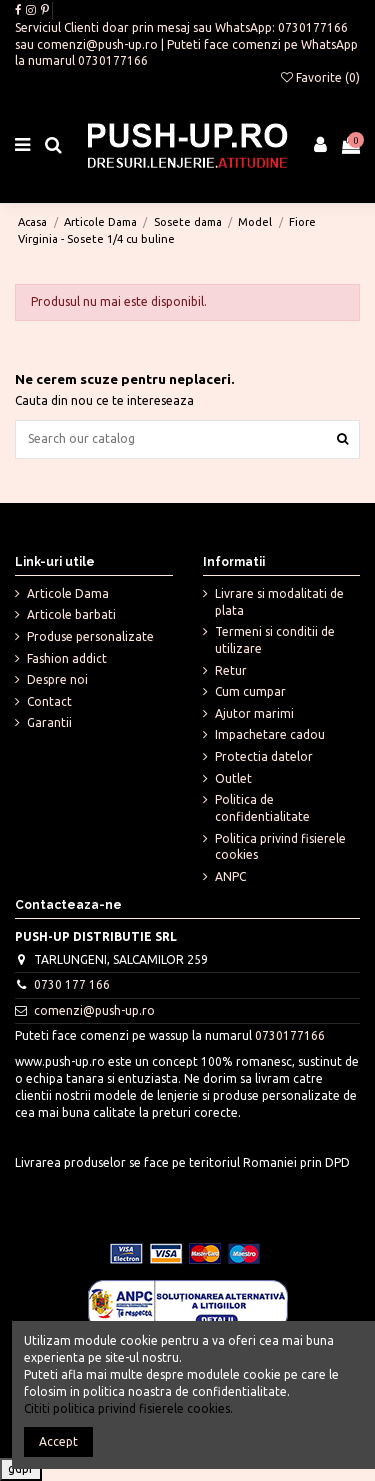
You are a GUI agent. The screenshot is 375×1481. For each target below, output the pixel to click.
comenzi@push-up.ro (97, 44)
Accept (58, 1441)
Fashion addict (67, 658)
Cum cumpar (250, 691)
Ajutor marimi (254, 713)
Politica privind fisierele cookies (280, 847)
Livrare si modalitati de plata (279, 602)
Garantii (49, 722)
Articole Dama (68, 593)
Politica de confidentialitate (262, 808)
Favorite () (320, 77)
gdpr (21, 1468)
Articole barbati (71, 614)
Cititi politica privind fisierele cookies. (128, 1408)
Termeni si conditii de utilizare (275, 640)
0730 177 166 (72, 984)
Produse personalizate (90, 636)
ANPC (230, 876)
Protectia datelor (264, 756)
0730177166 (313, 27)
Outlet (233, 778)
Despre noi (57, 679)
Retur (231, 670)
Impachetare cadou (270, 734)
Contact (49, 701)
